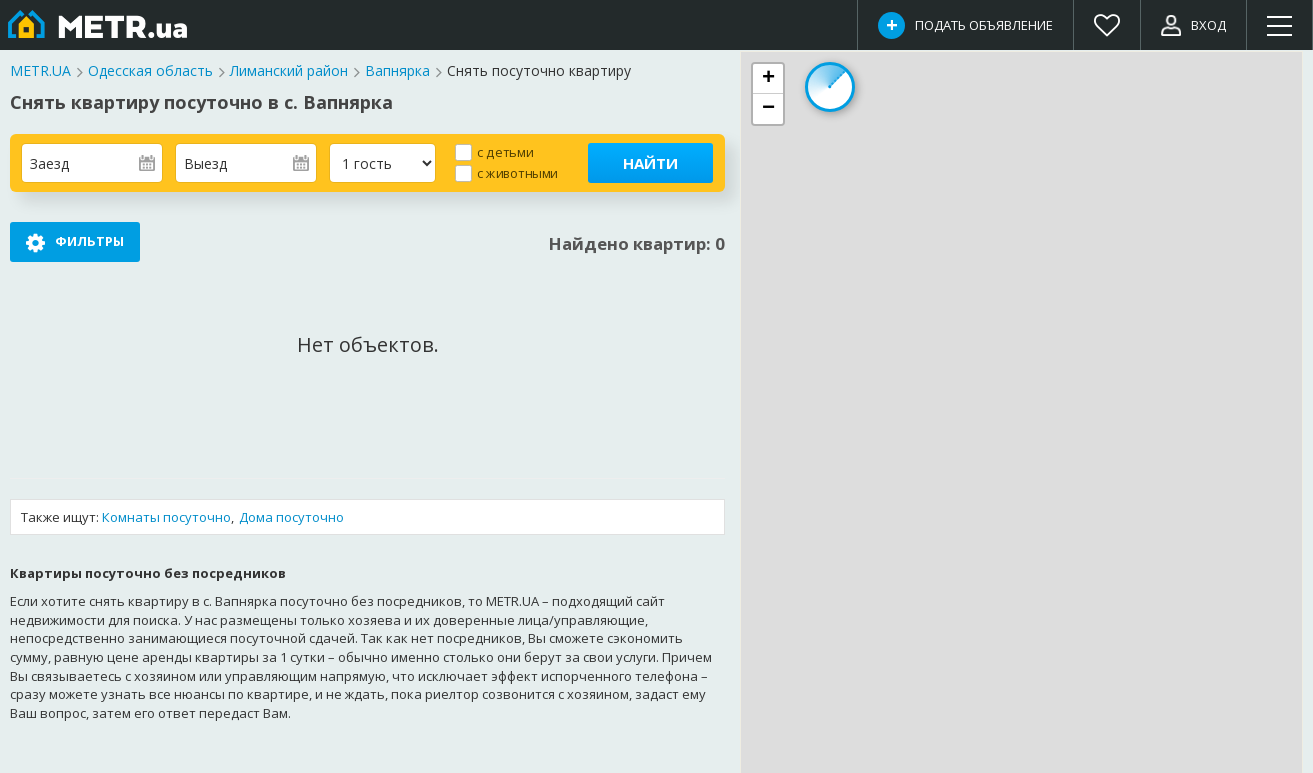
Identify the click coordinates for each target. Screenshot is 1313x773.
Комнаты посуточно (166, 517)
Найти (650, 163)
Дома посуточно (291, 517)
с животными (517, 172)
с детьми (505, 151)
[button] (768, 79)
